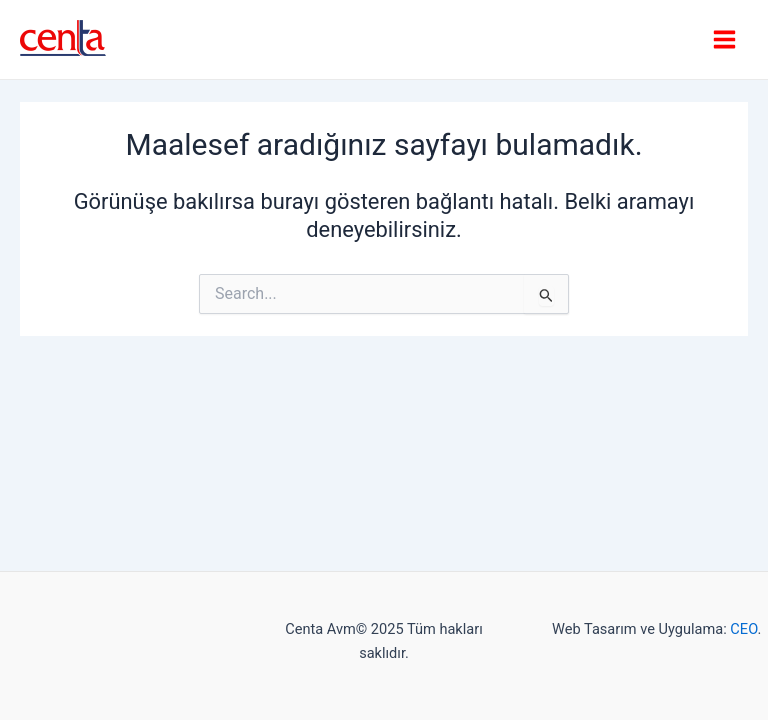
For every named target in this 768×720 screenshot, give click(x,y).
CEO (743, 629)
